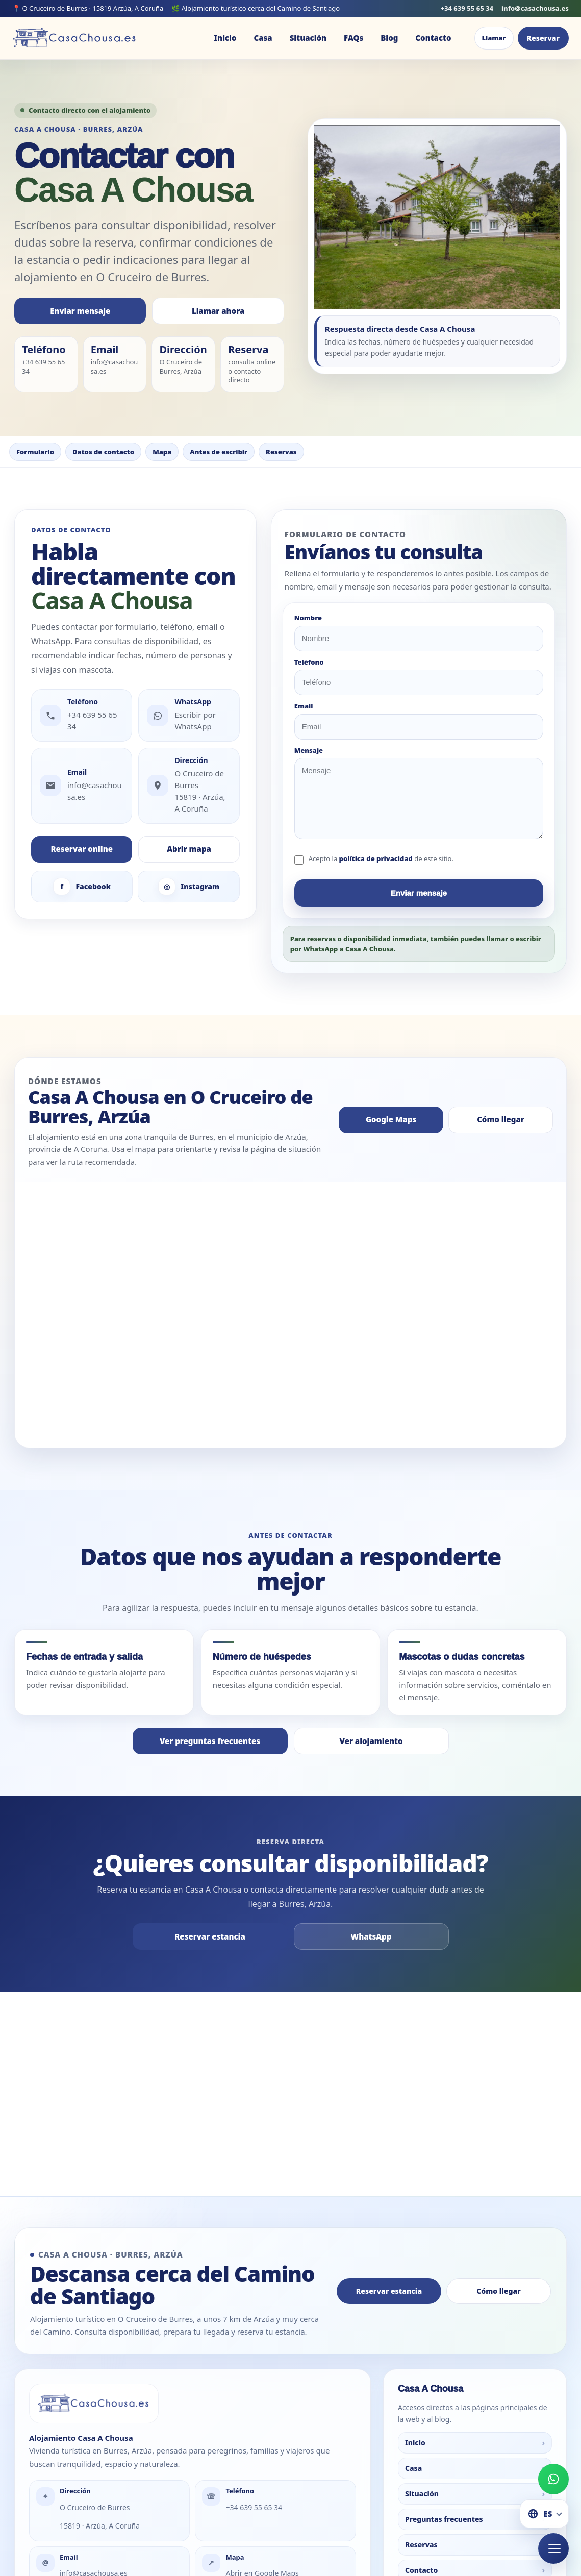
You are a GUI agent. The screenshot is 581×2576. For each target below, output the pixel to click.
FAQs (353, 38)
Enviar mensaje (80, 311)
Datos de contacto (103, 451)
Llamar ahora (218, 311)
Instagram (188, 886)
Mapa (162, 451)
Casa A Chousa (285, 2053)
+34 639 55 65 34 (466, 8)
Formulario (35, 451)
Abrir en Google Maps (261, 2507)
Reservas (281, 451)
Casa (263, 38)
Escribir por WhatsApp (194, 720)
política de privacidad (376, 858)
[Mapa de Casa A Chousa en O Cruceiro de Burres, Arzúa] (290, 1315)
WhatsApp (371, 1936)
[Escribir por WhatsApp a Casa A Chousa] (553, 2479)
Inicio (225, 38)
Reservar (543, 38)
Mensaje (308, 751)
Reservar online (81, 849)
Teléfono (309, 662)
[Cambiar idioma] (544, 2513)
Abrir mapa (189, 849)
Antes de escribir (218, 451)
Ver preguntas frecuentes (210, 1741)
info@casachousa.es (535, 8)
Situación (308, 38)
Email (303, 706)
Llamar (494, 37)
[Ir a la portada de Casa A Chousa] (74, 38)
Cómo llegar (500, 1119)
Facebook (82, 886)
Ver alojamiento (371, 1741)
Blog (389, 38)
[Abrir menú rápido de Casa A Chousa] (553, 2548)
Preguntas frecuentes (475, 2453)
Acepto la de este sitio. (381, 858)
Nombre (308, 618)
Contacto (433, 38)
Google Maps (391, 1119)
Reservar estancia (209, 1936)
